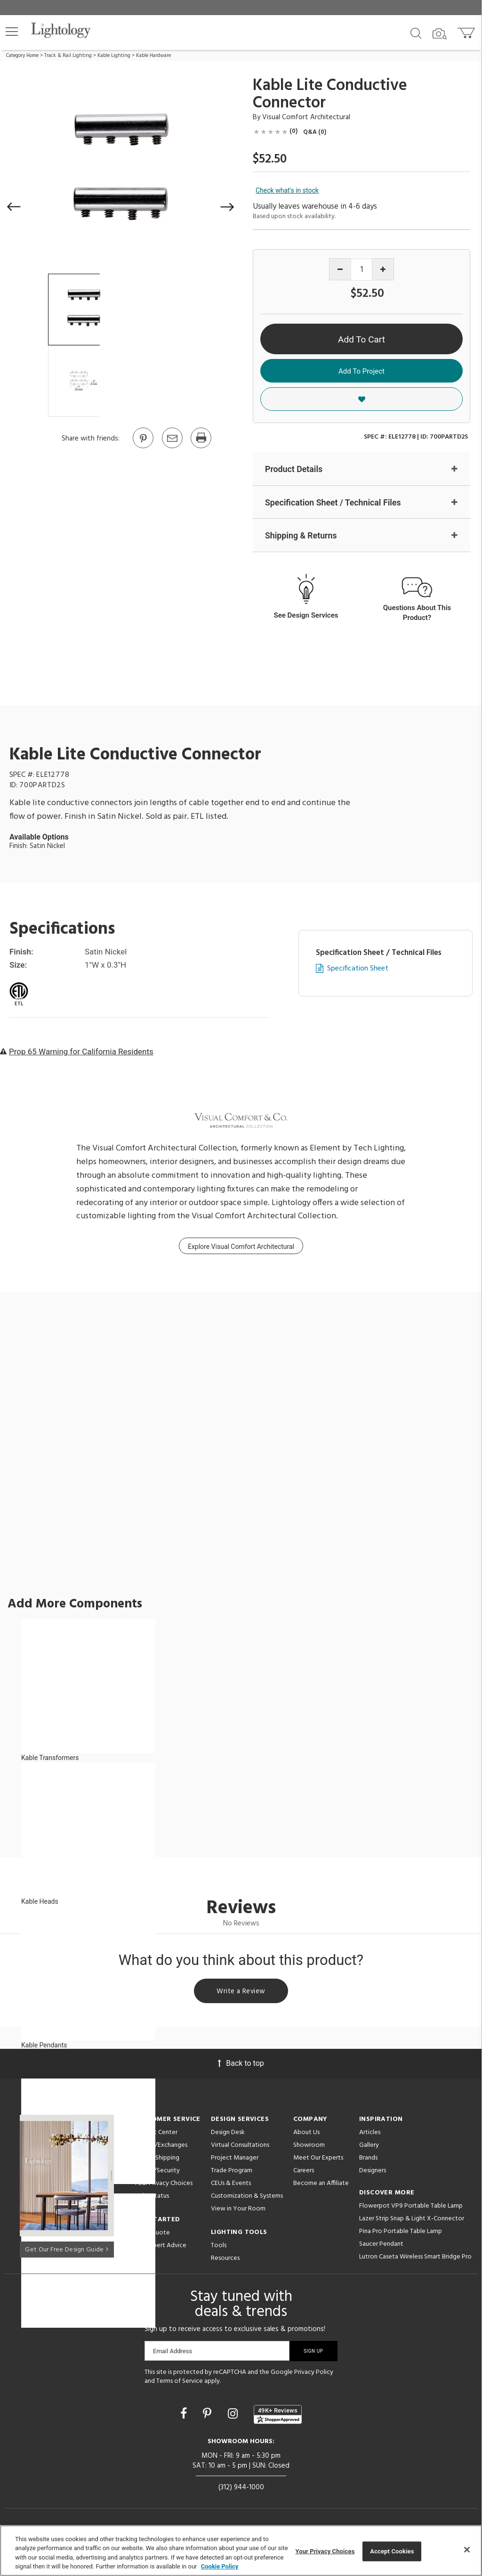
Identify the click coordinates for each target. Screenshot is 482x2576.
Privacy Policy (313, 2374)
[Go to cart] (467, 31)
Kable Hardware (153, 55)
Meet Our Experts (318, 2159)
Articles (369, 2134)
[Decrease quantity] (340, 269)
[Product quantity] (362, 270)
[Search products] (415, 32)
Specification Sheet (357, 969)
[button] (12, 31)
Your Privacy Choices (163, 2186)
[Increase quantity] (383, 269)
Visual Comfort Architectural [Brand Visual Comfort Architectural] (306, 117)
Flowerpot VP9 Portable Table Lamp (411, 2207)
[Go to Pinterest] (142, 447)
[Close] (467, 2549)
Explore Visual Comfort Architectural (241, 1247)
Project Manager (234, 2159)
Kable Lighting (113, 55)
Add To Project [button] (361, 371)
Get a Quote (152, 2234)
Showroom (309, 2147)
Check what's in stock (287, 190)
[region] (241, 2550)
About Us (306, 2134)
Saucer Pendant (381, 2246)
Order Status (151, 2198)
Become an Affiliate (321, 2185)
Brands (368, 2159)
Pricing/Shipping (156, 2159)
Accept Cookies (392, 2551)
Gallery (369, 2147)
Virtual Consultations (240, 2147)
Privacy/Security (157, 2172)
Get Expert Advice (160, 2247)
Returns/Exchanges (160, 2147)
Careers (303, 2172)
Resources (225, 2260)
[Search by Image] (440, 34)
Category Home (22, 55)
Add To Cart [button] (361, 339)
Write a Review (241, 1992)
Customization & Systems (247, 2198)
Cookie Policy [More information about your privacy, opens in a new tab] (220, 2566)
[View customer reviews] (277, 2416)
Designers (372, 2172)
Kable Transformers (50, 1758)
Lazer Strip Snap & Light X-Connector (411, 2220)
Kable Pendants (44, 2045)
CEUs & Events (231, 2185)
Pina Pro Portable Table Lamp (400, 2233)
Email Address (172, 2352)
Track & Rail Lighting (68, 55)
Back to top (241, 2065)
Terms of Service (179, 2383)
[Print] (200, 447)
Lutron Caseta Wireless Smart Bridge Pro (415, 2258)
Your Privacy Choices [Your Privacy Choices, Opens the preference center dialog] (325, 2551)
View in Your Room (238, 2210)
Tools (218, 2247)
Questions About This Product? (417, 612)
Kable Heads (39, 1902)
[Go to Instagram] (234, 2415)
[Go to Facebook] (185, 2415)
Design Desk (228, 2134)
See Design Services (306, 615)
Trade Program (231, 2172)
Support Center (155, 2134)
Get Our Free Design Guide (66, 2249)
